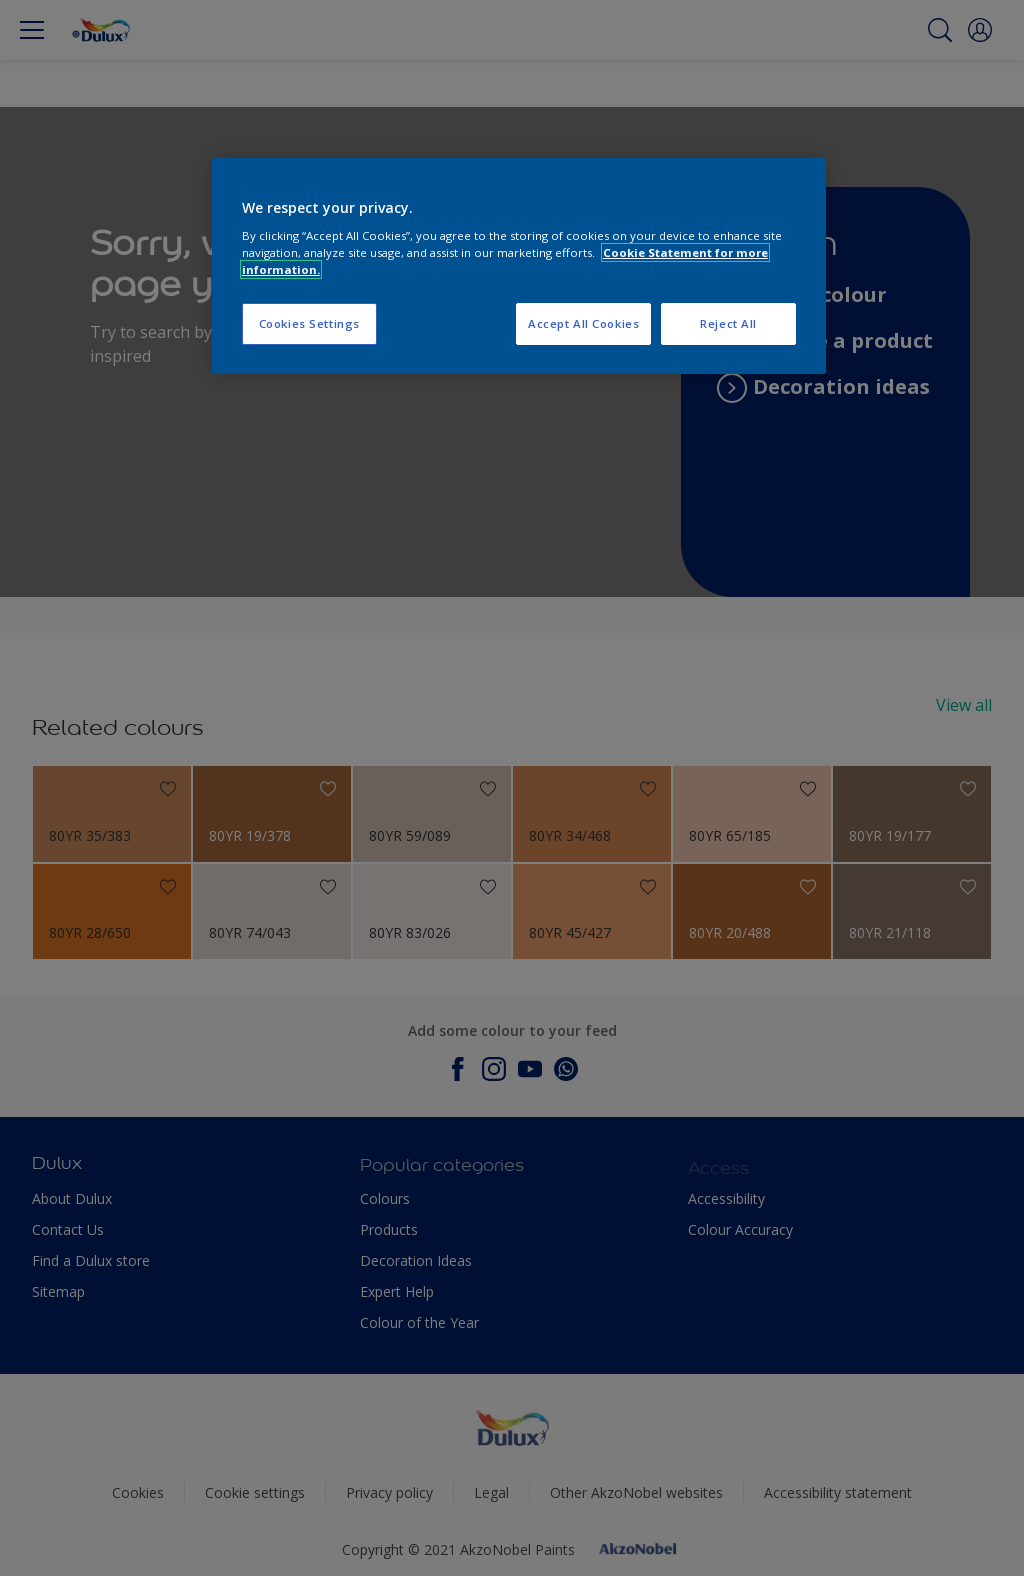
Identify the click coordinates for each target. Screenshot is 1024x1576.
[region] (519, 266)
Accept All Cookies (583, 323)
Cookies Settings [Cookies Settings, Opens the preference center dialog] (309, 323)
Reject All (728, 323)
